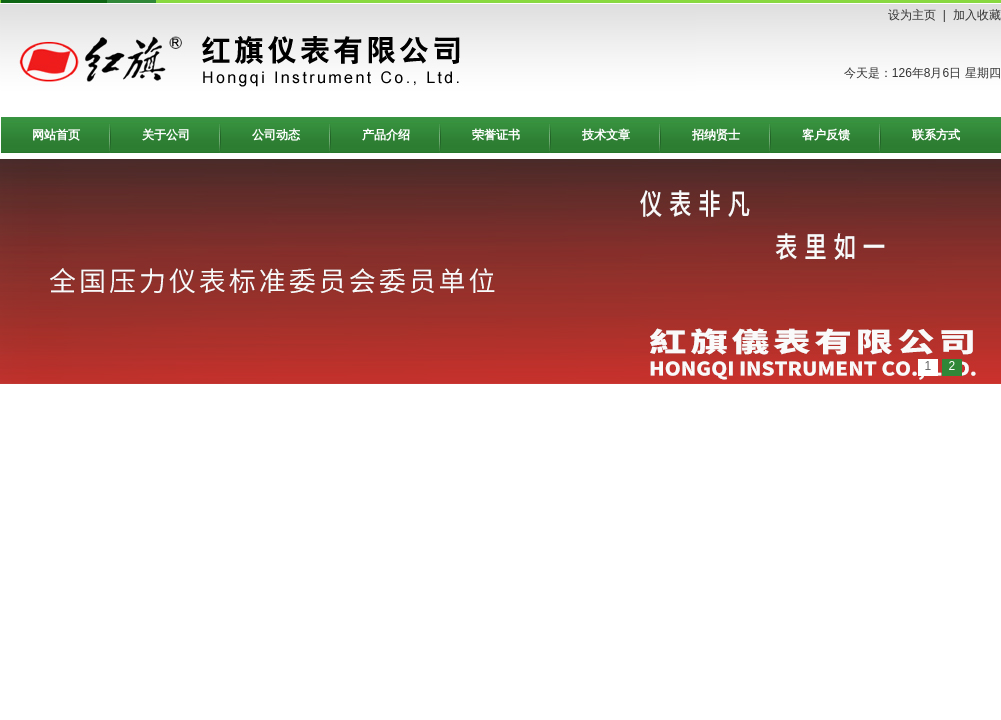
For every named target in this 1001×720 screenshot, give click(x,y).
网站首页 (56, 135)
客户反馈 (826, 135)
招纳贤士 (716, 135)
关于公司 (166, 135)
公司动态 (276, 135)
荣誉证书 (496, 135)
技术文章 (606, 135)
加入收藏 (977, 15)
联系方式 (936, 135)
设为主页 (912, 15)
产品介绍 (386, 135)
